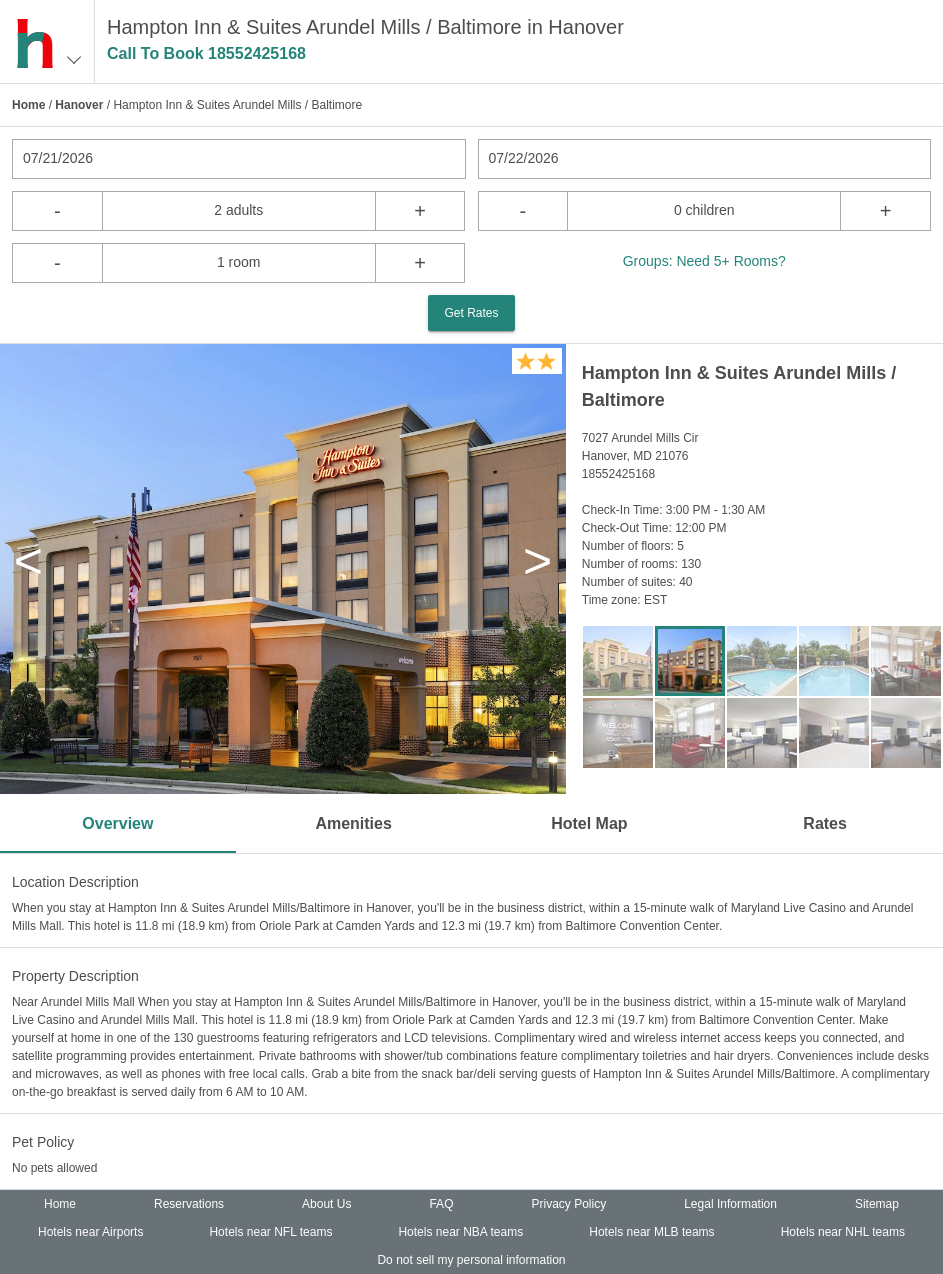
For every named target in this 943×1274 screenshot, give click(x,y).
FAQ (441, 1204)
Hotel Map (589, 823)
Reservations (189, 1204)
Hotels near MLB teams (651, 1232)
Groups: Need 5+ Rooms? (704, 261)
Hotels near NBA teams (460, 1232)
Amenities (353, 823)
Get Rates (471, 313)
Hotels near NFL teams (270, 1232)
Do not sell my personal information (471, 1260)
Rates (825, 823)
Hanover (79, 105)
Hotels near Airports (90, 1232)
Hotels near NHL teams (843, 1232)
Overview (117, 823)
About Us (326, 1204)
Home (28, 105)
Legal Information (730, 1204)
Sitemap (877, 1204)
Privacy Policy (568, 1204)
